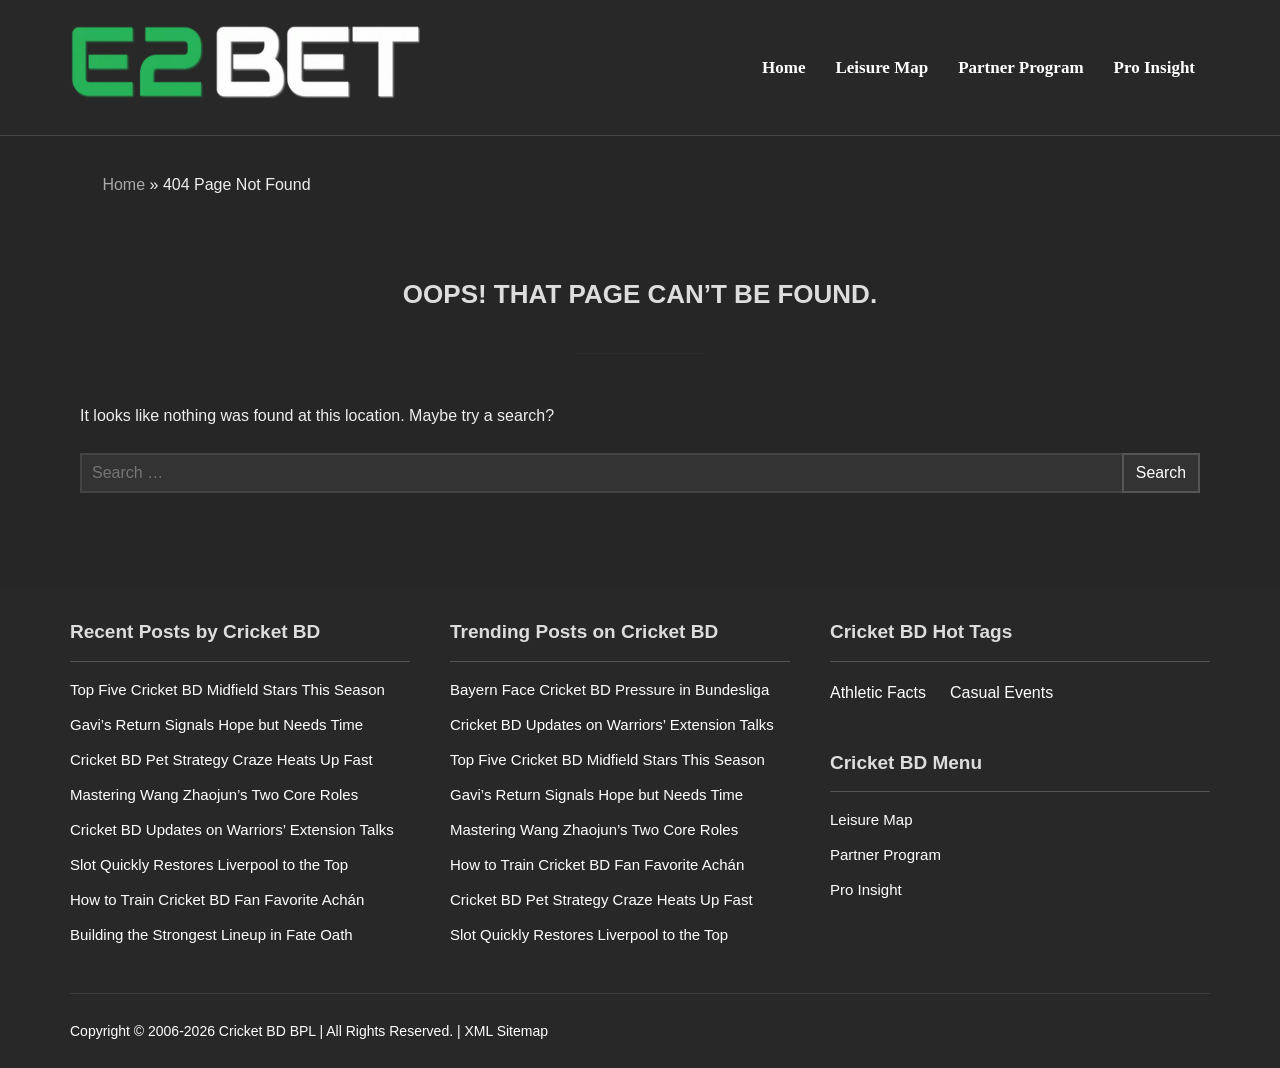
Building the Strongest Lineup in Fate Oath (211, 934)
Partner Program (1020, 67)
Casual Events (1001, 692)
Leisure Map (881, 67)
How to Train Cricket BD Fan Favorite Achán (217, 899)
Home (783, 67)
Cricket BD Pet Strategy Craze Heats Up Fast (221, 759)
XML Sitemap (506, 1031)
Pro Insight (1154, 67)
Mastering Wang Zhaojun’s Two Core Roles (214, 794)
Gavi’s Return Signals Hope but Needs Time (216, 724)
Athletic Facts (878, 692)
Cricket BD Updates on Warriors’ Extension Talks (232, 829)
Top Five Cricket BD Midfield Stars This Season (227, 689)
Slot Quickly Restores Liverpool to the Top (209, 864)
